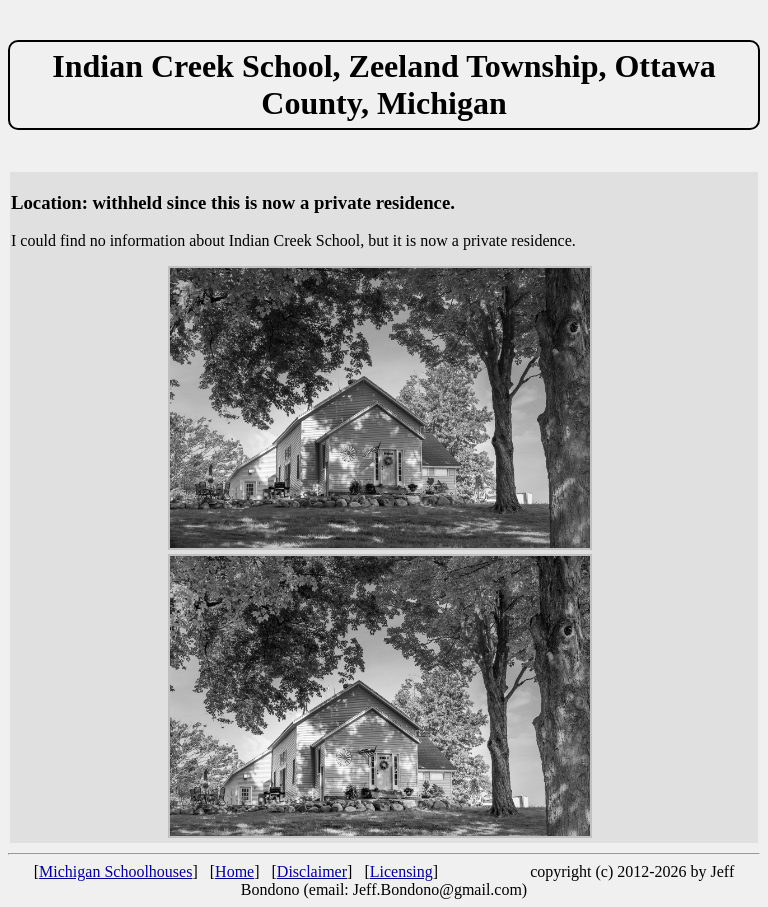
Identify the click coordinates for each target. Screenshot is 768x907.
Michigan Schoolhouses (115, 871)
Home (234, 871)
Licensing (401, 871)
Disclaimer (312, 871)
